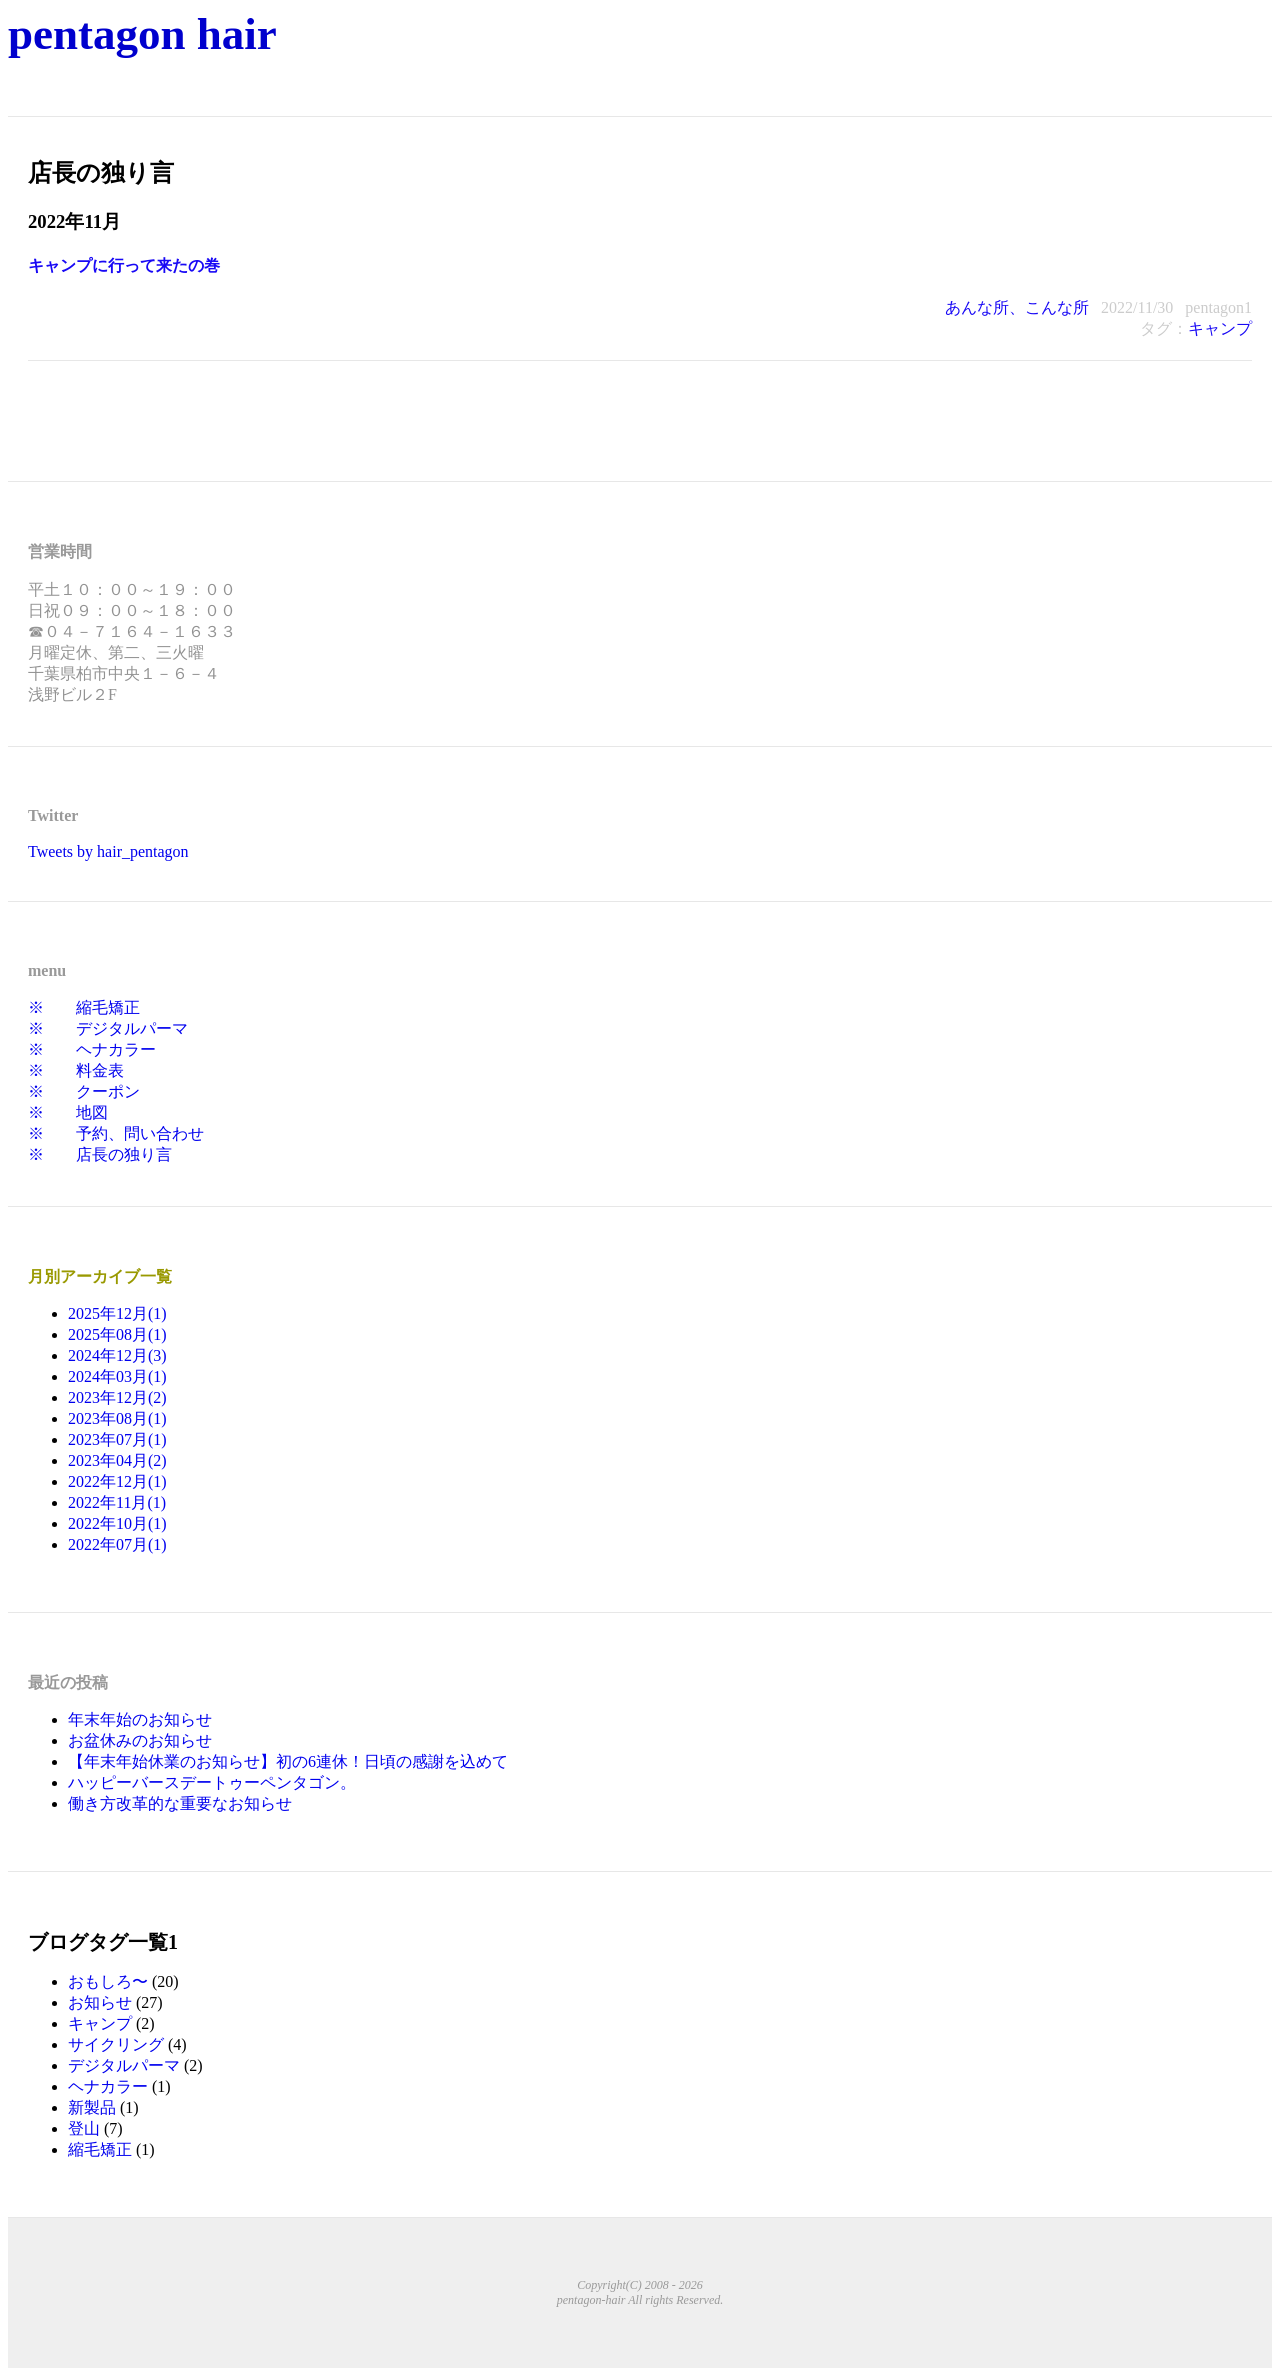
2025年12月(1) (117, 1313)
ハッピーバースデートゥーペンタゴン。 (212, 1782)
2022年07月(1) (117, 1544)
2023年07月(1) (117, 1439)
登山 (84, 2128)
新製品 (92, 2107)
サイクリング (116, 2044)
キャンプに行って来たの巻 (124, 265)
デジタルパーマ (124, 2065)
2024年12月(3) (117, 1355)
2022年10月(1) (117, 1523)
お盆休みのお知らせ (140, 1740)
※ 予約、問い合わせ (116, 1133)
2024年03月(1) (117, 1376)
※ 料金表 (76, 1070)
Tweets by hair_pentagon (108, 851)
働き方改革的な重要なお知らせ (180, 1803)
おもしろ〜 (108, 1981)
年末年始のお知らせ (140, 1719)
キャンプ (1220, 328)
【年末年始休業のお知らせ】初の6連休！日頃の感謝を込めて (288, 1761)
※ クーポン (84, 1091)
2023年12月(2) (117, 1397)
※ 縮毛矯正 (84, 1007)
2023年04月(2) (117, 1460)
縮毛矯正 (100, 2149)
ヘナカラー (108, 2086)
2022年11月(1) (117, 1502)
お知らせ (100, 2002)
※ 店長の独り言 (100, 1154)
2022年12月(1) (117, 1481)
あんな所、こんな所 (1017, 307)
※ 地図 (68, 1112)
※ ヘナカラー (92, 1049)
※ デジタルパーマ (108, 1028)
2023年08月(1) (117, 1418)
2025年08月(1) (117, 1334)
